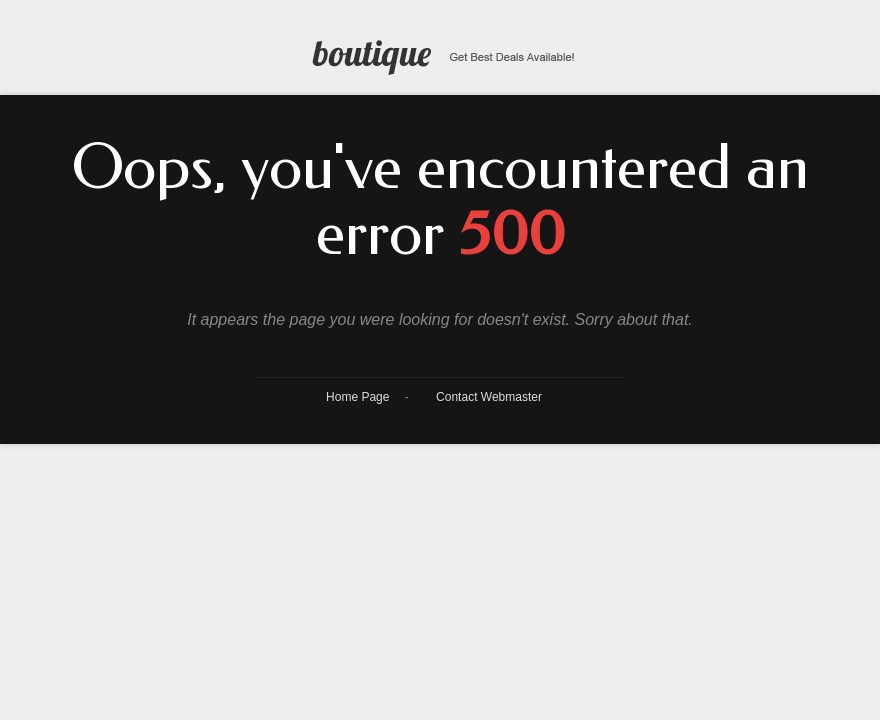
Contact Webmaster (489, 397)
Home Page (357, 397)
